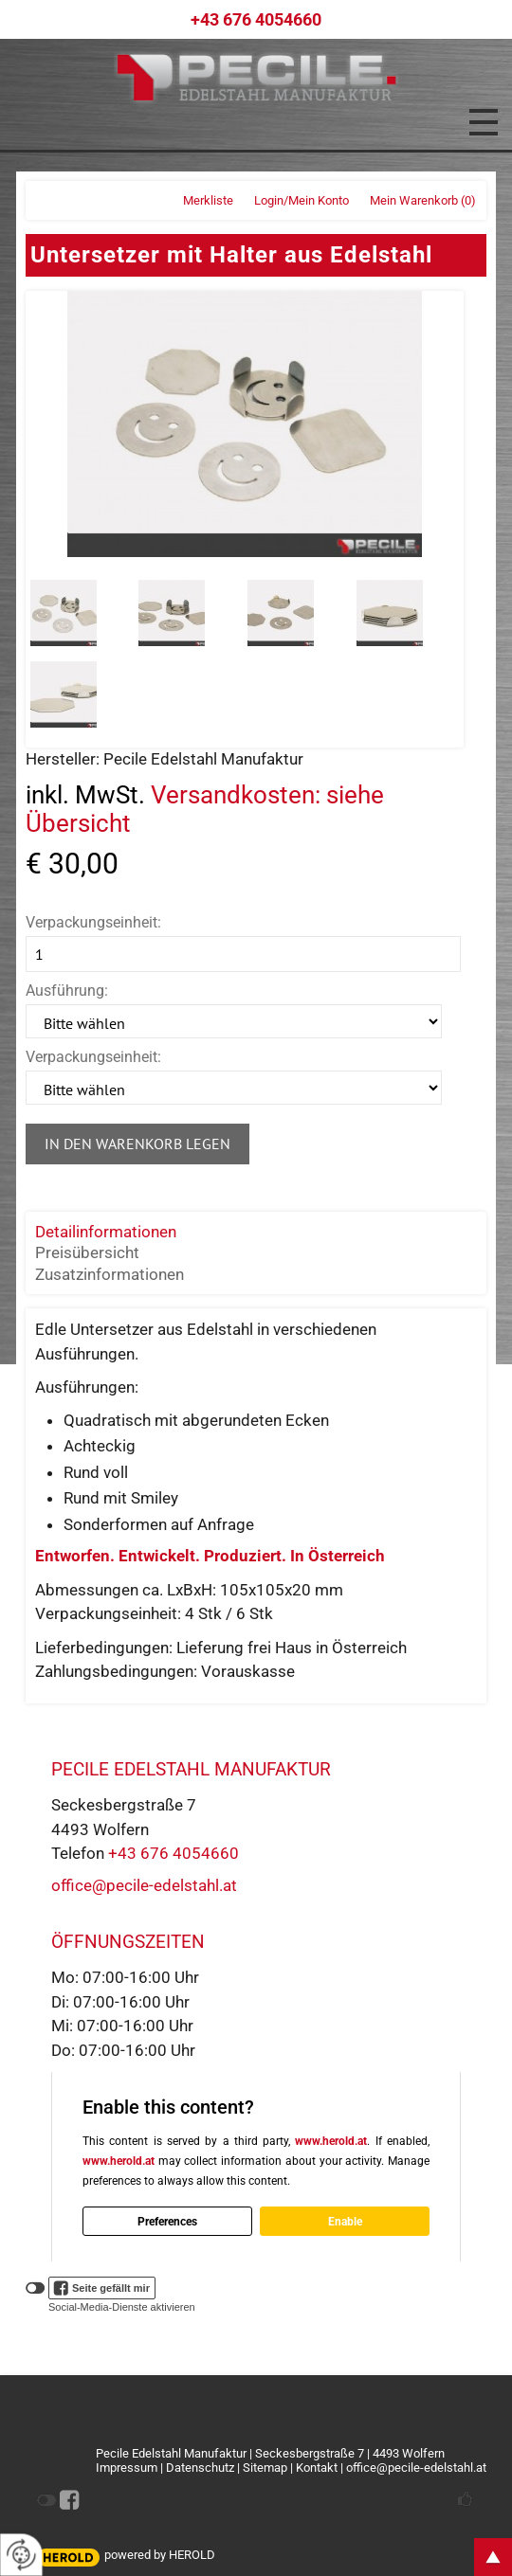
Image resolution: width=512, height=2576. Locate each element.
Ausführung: (67, 991)
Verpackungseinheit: (93, 922)
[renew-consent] (21, 2554)
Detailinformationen (105, 1231)
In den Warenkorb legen (137, 1143)
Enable (345, 2221)
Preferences (167, 2221)
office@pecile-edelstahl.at (144, 1885)
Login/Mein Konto (301, 200)
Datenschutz (200, 2467)
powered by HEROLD (159, 2555)
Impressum (126, 2467)
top (493, 2557)
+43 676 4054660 (173, 1853)
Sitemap (265, 2467)
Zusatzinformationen (109, 1274)
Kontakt (317, 2467)
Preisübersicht (87, 1252)
